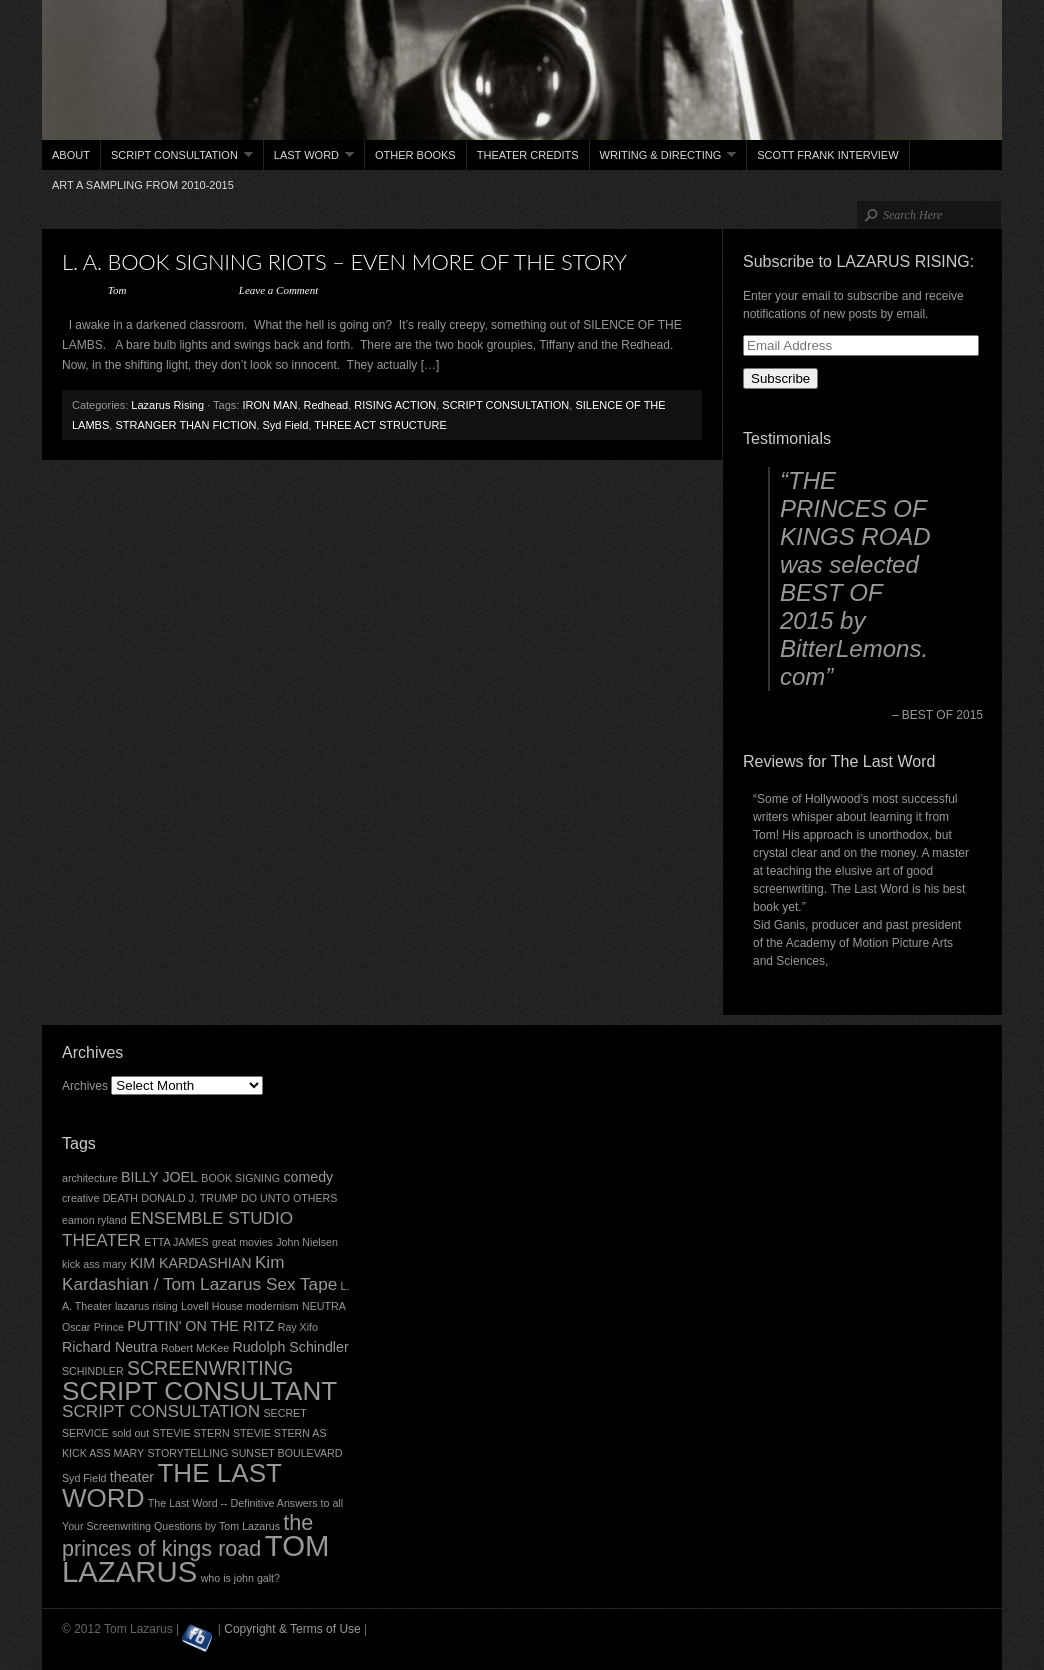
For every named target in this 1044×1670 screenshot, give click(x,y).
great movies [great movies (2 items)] (242, 1242)
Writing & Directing (663, 159)
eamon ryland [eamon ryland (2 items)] (94, 1220)
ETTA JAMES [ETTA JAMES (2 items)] (176, 1242)
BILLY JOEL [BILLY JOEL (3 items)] (159, 1177)
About (71, 155)
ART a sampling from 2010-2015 (143, 185)
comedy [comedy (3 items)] (308, 1177)
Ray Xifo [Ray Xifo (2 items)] (298, 1327)
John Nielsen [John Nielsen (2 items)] (307, 1242)
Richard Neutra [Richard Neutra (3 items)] (110, 1347)
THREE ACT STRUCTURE (380, 425)
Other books (415, 155)
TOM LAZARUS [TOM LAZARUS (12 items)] (195, 1558)
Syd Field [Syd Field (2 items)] (84, 1478)
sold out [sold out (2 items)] (130, 1433)
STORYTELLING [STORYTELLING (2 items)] (187, 1453)
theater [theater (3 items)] (132, 1477)
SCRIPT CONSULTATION (505, 405)
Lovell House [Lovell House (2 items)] (212, 1306)
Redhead (326, 405)
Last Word (309, 159)
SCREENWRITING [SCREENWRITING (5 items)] (210, 1368)
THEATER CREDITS (528, 155)
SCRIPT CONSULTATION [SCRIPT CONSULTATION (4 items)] (161, 1411)
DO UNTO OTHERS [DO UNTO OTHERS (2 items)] (289, 1198)
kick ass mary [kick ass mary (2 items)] (94, 1264)
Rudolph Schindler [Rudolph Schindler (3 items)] (290, 1347)
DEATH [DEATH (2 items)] (120, 1198)
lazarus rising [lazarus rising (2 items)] (146, 1306)
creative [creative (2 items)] (80, 1198)
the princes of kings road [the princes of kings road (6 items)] (187, 1535)
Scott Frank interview (827, 155)
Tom (117, 290)
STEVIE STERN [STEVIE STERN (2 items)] (191, 1433)
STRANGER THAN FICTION (185, 425)
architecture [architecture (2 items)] (90, 1178)
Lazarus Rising (167, 405)
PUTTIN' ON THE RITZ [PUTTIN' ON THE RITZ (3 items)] (200, 1326)
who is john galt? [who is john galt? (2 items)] (240, 1578)
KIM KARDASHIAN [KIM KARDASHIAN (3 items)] (191, 1263)
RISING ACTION (395, 405)
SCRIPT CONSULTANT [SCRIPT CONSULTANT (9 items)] (199, 1391)
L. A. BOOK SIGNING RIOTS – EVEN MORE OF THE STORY (344, 261)
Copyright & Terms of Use (292, 1629)
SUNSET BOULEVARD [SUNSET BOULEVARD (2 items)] (287, 1453)
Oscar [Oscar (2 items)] (76, 1327)
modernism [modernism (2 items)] (272, 1306)
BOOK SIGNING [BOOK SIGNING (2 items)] (240, 1178)
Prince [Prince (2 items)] (109, 1327)
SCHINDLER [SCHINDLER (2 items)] (93, 1371)
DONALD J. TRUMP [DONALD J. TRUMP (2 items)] (189, 1198)
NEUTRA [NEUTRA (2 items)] (324, 1306)
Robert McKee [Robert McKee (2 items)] (195, 1348)
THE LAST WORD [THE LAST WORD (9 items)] (171, 1485)
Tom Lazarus (522, 70)
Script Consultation (177, 159)
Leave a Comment (278, 290)
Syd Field (286, 425)
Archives (85, 1086)
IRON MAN (269, 405)
